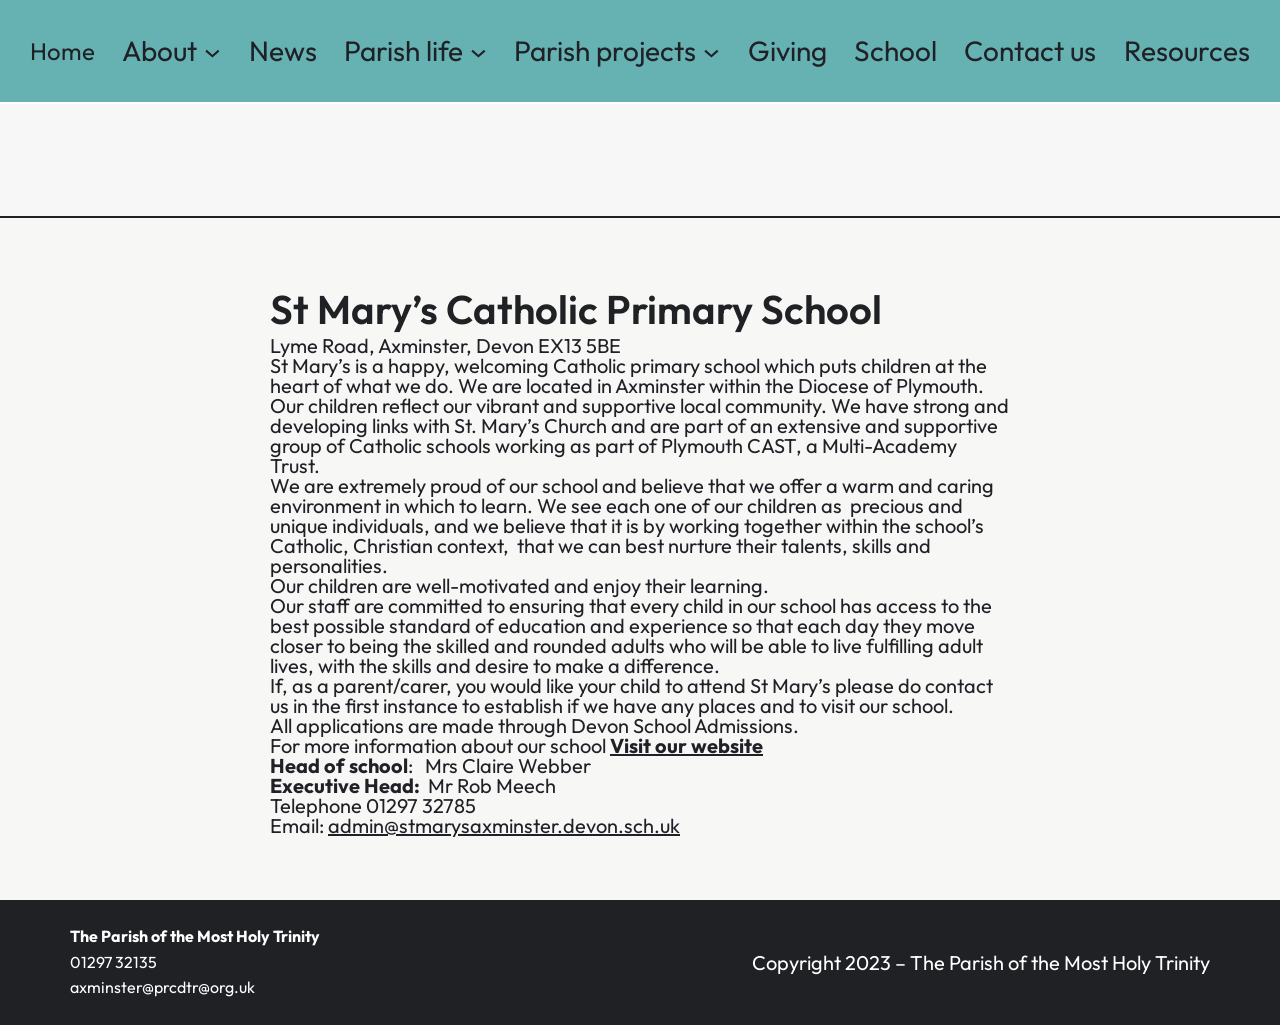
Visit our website (686, 745)
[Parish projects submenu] (711, 51)
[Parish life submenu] (478, 51)
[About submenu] (212, 51)
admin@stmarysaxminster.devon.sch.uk (504, 825)
